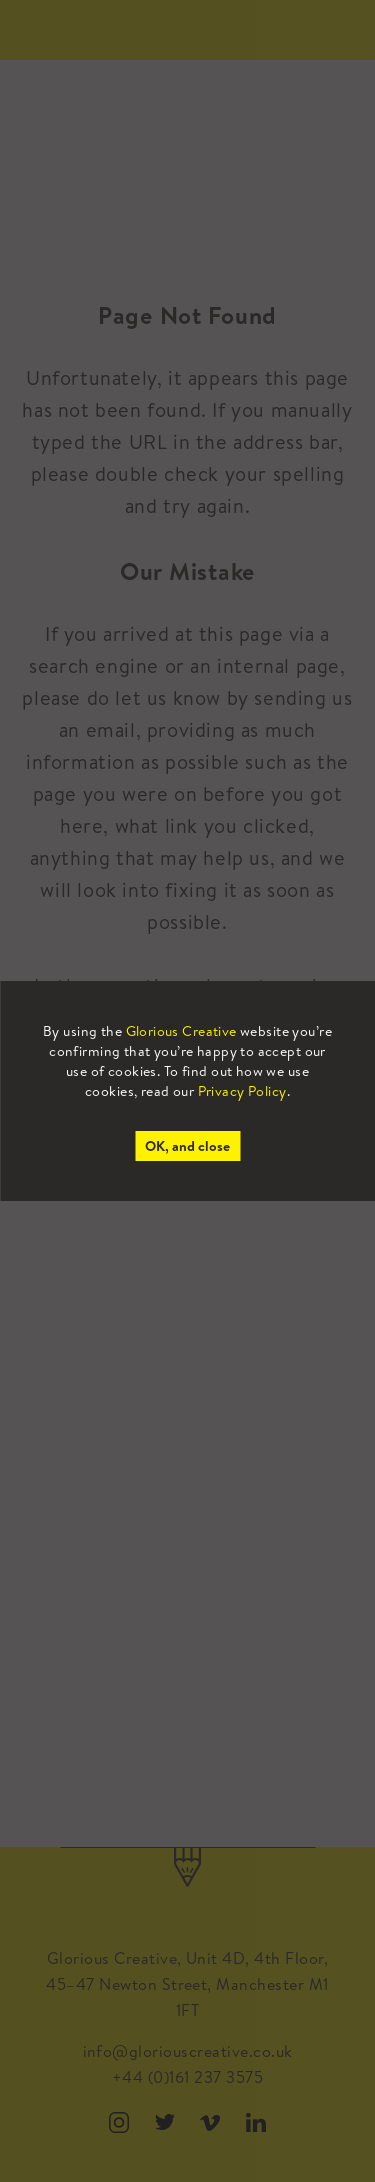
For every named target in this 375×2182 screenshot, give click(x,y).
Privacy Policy (242, 1091)
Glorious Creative (181, 1031)
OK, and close (187, 1146)
